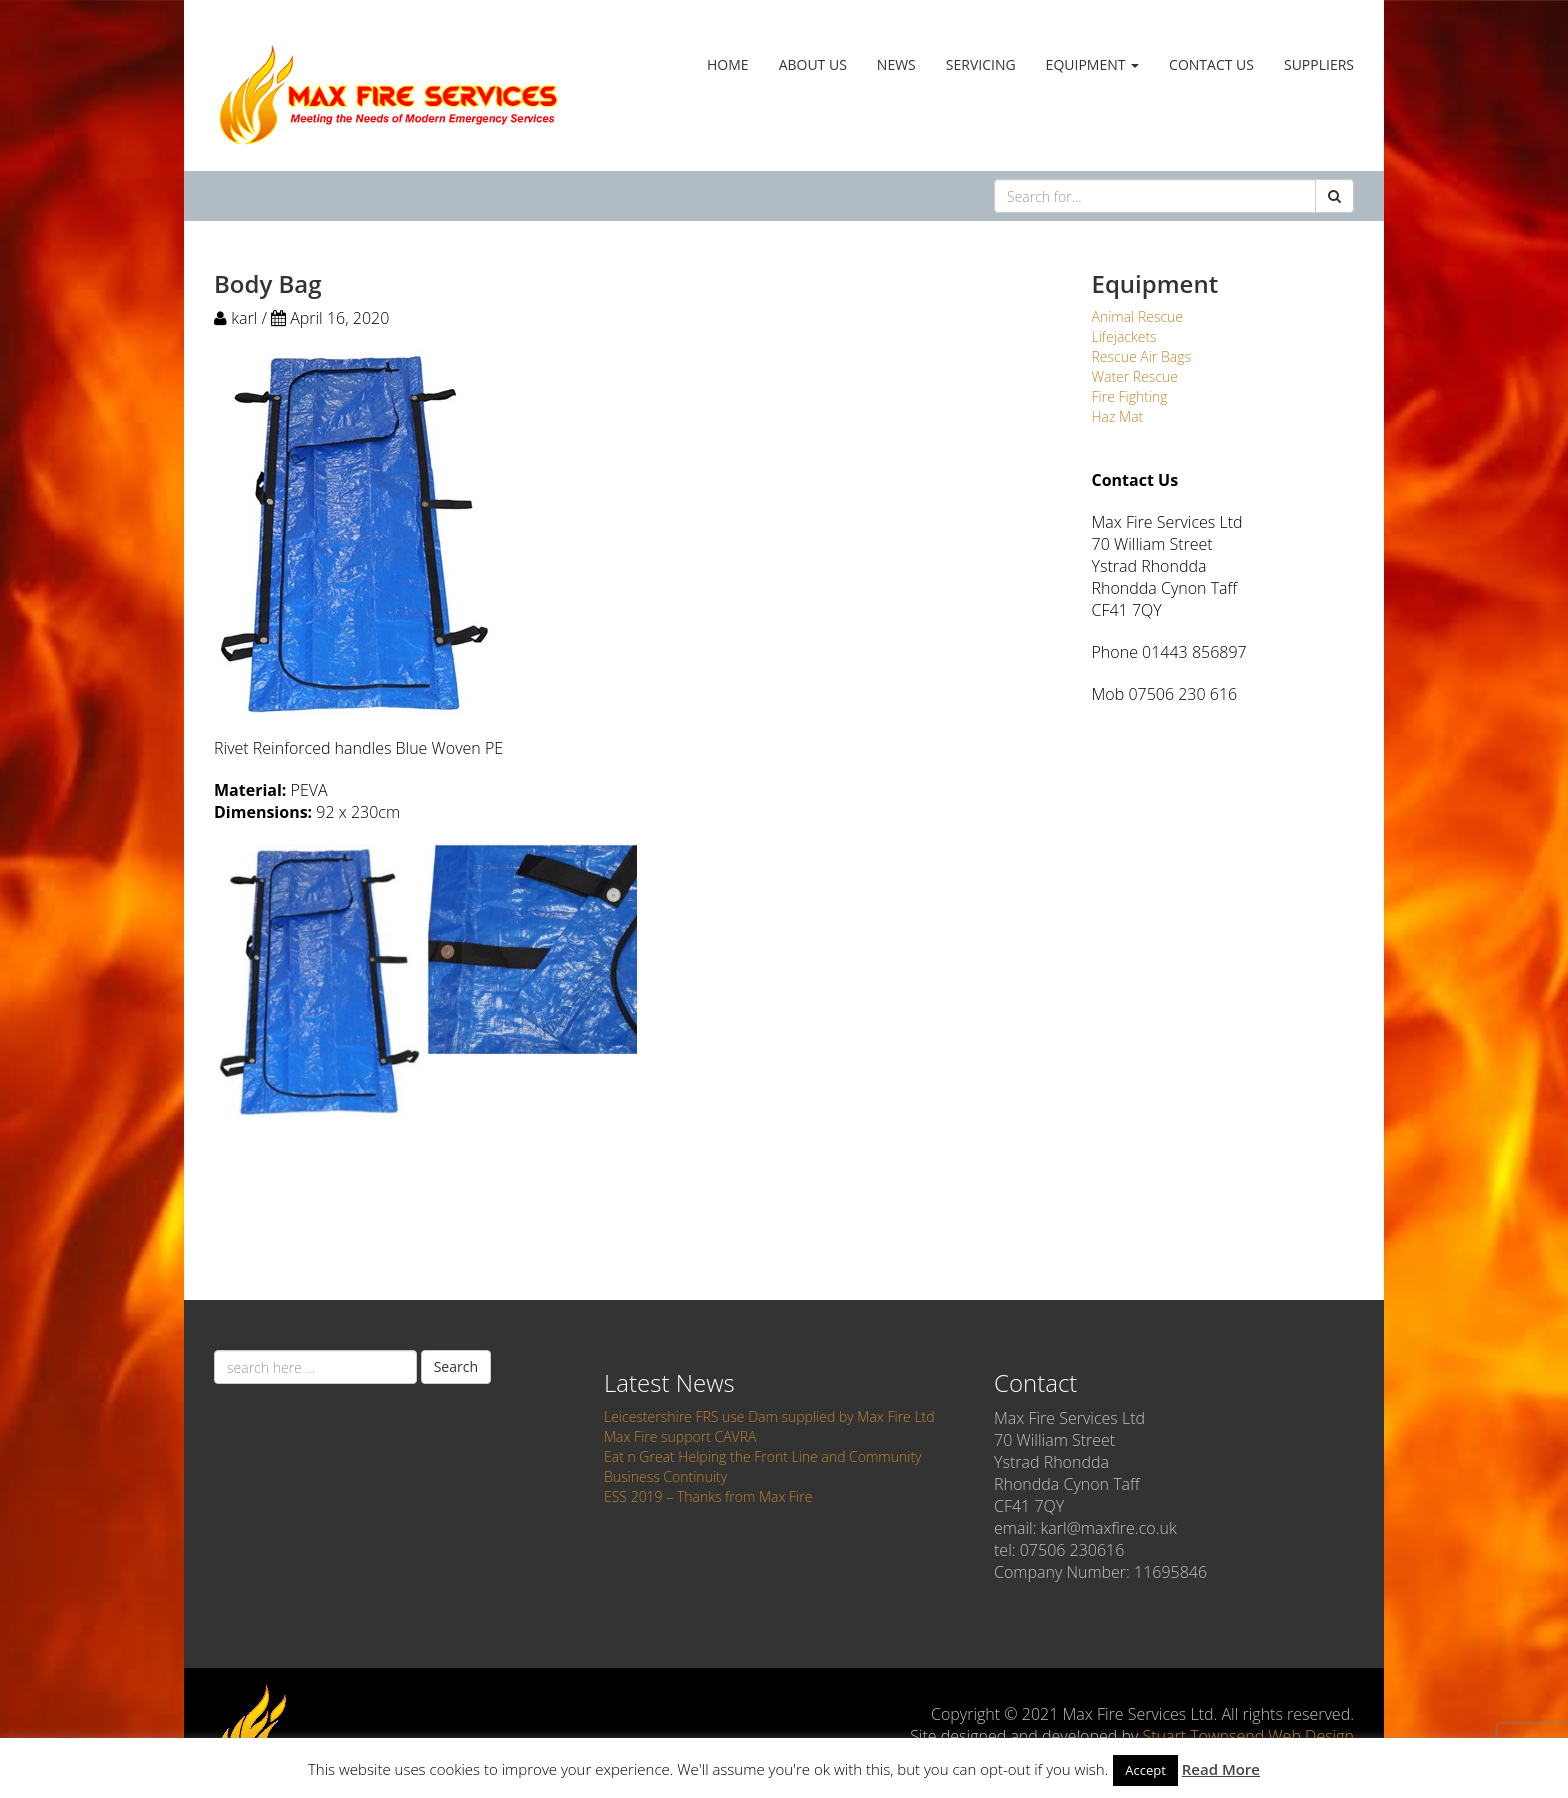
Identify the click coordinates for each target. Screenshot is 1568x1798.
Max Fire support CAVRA (680, 1436)
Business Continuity (665, 1476)
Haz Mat (1118, 416)
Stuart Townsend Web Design (1248, 1736)
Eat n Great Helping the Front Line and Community (763, 1456)
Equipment (1092, 64)
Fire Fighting (1130, 396)
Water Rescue (1135, 376)
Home (728, 64)
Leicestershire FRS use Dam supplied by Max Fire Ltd (769, 1416)
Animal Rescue (1138, 316)
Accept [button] (1145, 1770)
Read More (1221, 1769)
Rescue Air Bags (1141, 356)
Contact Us (1211, 64)
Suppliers (1319, 64)
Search (456, 1366)
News (896, 64)
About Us (813, 64)
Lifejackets (1124, 336)
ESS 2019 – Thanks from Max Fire (708, 1496)
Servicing (981, 64)
